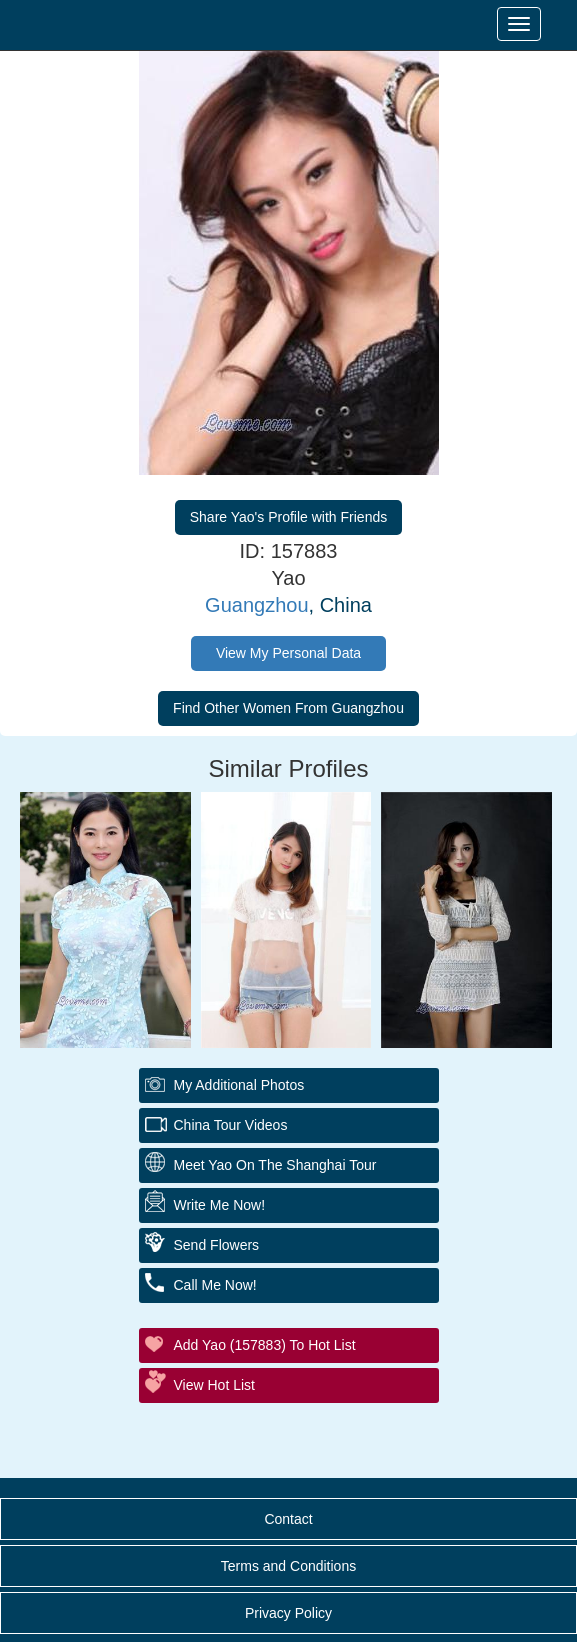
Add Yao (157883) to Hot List (265, 1345)
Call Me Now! (215, 1285)
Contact (288, 1519)
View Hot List (214, 1385)
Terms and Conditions (288, 1566)
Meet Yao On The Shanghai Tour (275, 1165)
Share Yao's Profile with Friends (288, 517)
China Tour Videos (231, 1125)
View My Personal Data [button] (288, 653)
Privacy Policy (288, 1613)
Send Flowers (217, 1245)
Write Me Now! (220, 1205)
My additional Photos (239, 1085)
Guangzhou (256, 605)
